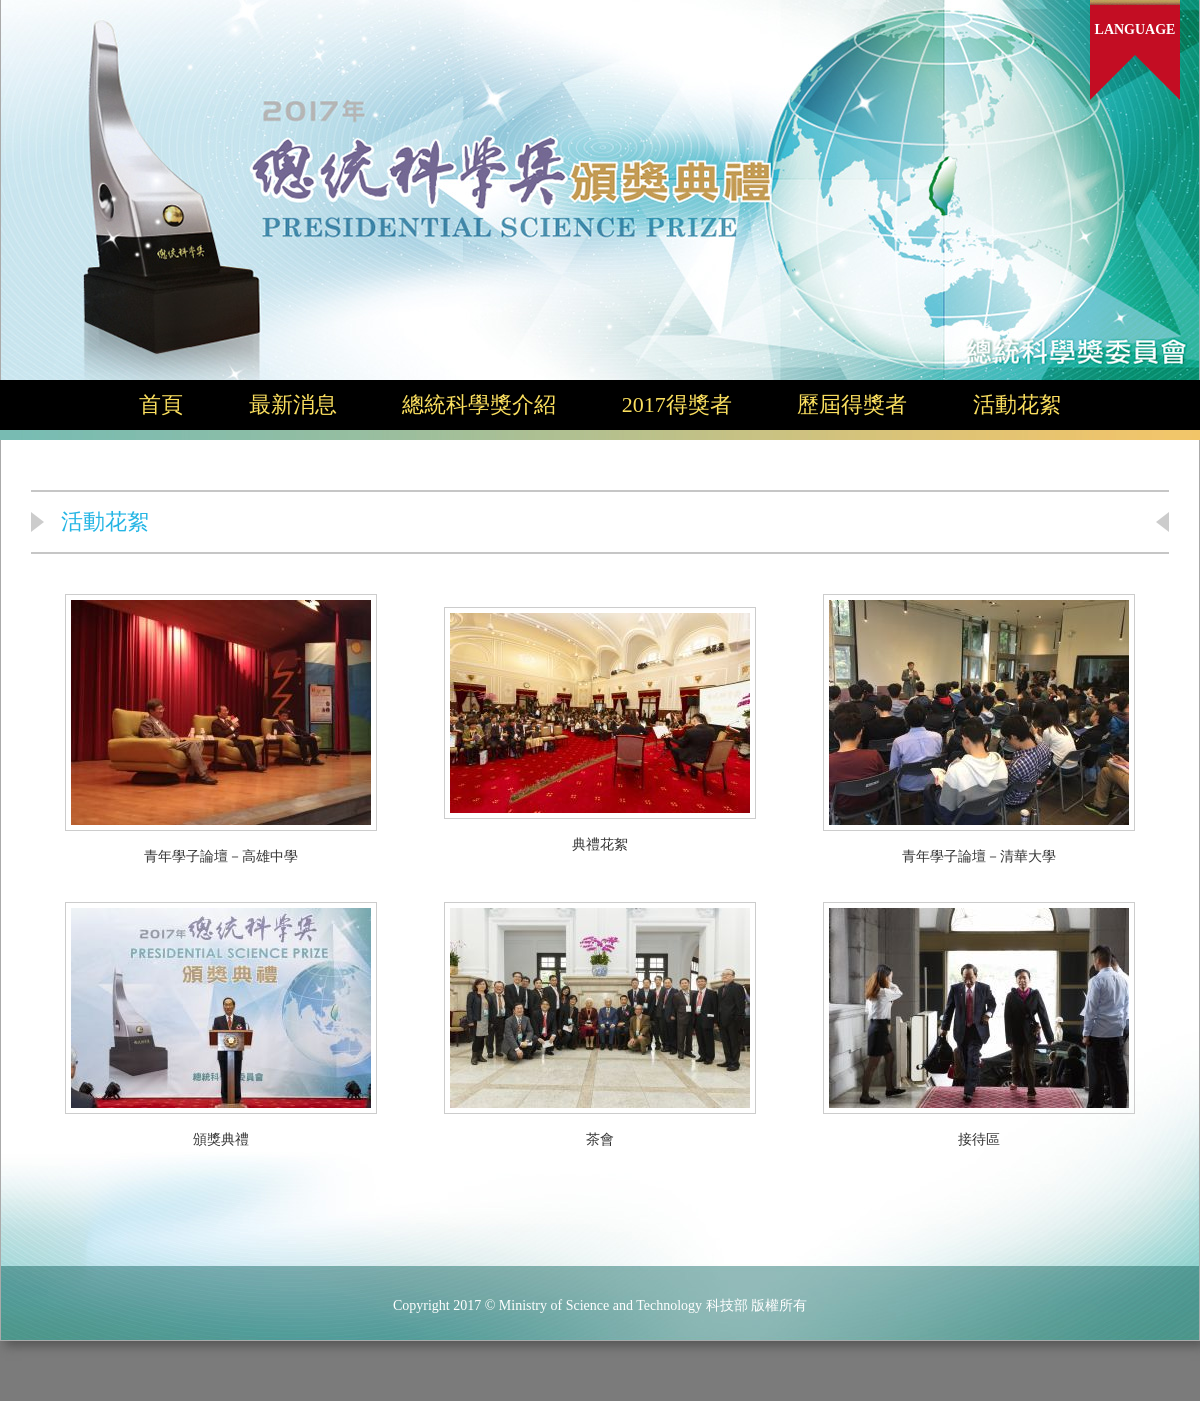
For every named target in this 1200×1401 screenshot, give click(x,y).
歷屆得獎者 (852, 404)
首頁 (161, 404)
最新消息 (293, 404)
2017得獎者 (677, 404)
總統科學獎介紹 (479, 404)
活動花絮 (1017, 404)
